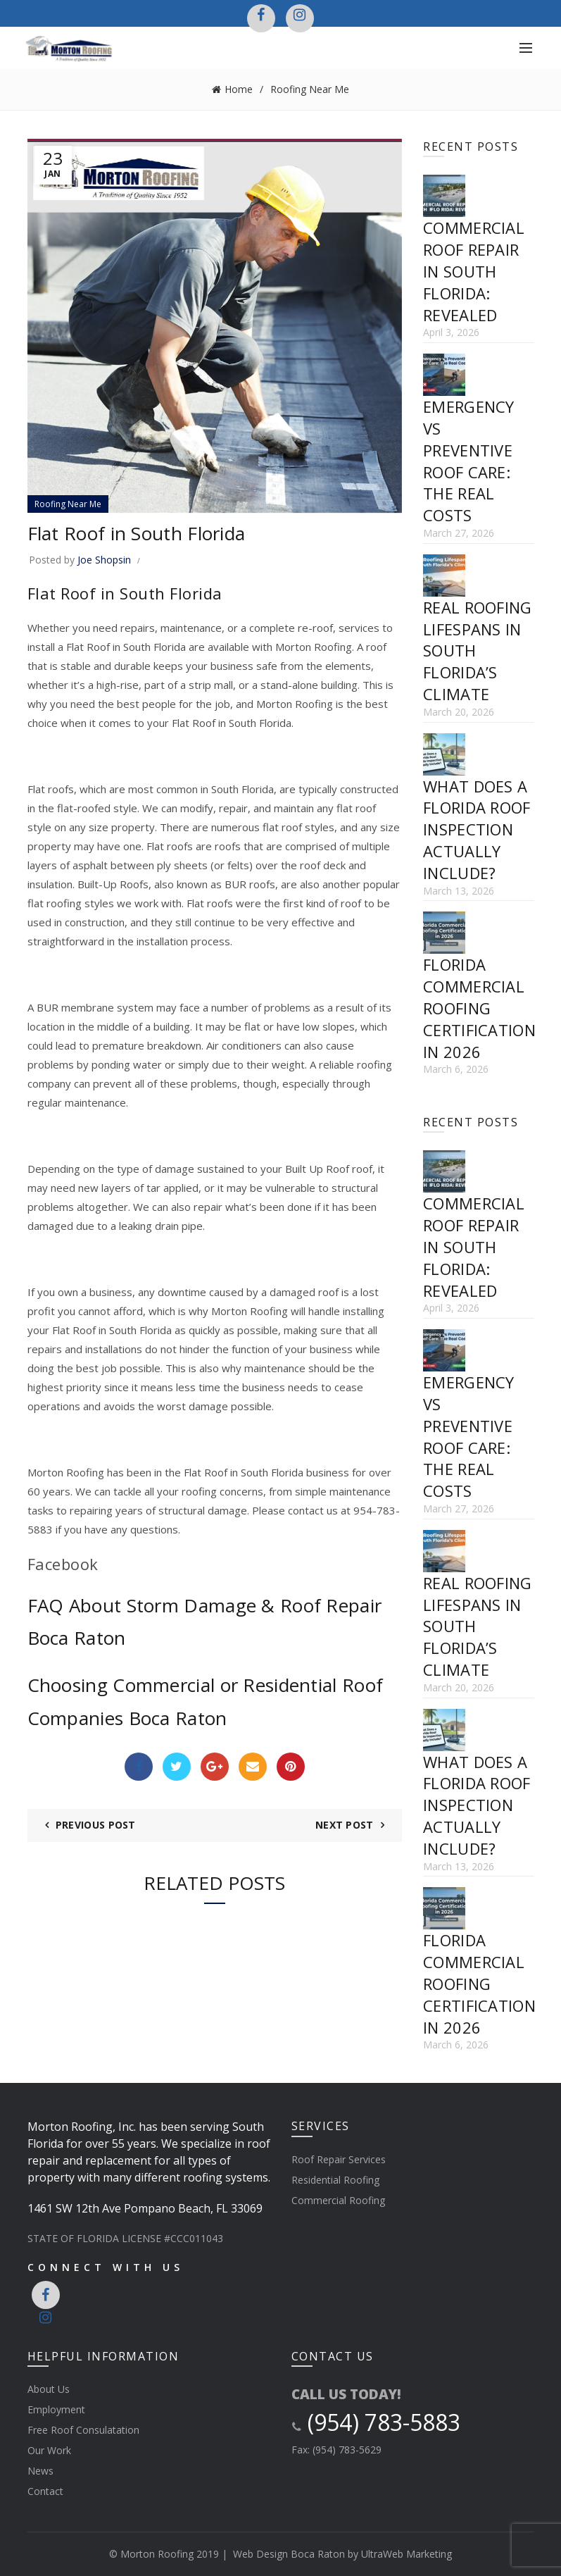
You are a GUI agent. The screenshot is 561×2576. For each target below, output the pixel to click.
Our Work (49, 2450)
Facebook (63, 1563)
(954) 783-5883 (375, 2422)
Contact (45, 2491)
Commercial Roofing (338, 2200)
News (40, 2470)
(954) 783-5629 (347, 2449)
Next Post (344, 1824)
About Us (48, 2389)
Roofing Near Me (309, 89)
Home (239, 89)
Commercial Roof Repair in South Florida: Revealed (473, 271)
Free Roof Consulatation (83, 2430)
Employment (56, 2409)
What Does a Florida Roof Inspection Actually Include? (477, 829)
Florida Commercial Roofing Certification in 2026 (479, 1008)
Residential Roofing (335, 2179)
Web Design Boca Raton (289, 2554)
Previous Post (96, 1824)
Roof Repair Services (338, 2159)
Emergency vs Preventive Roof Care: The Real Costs (469, 460)
